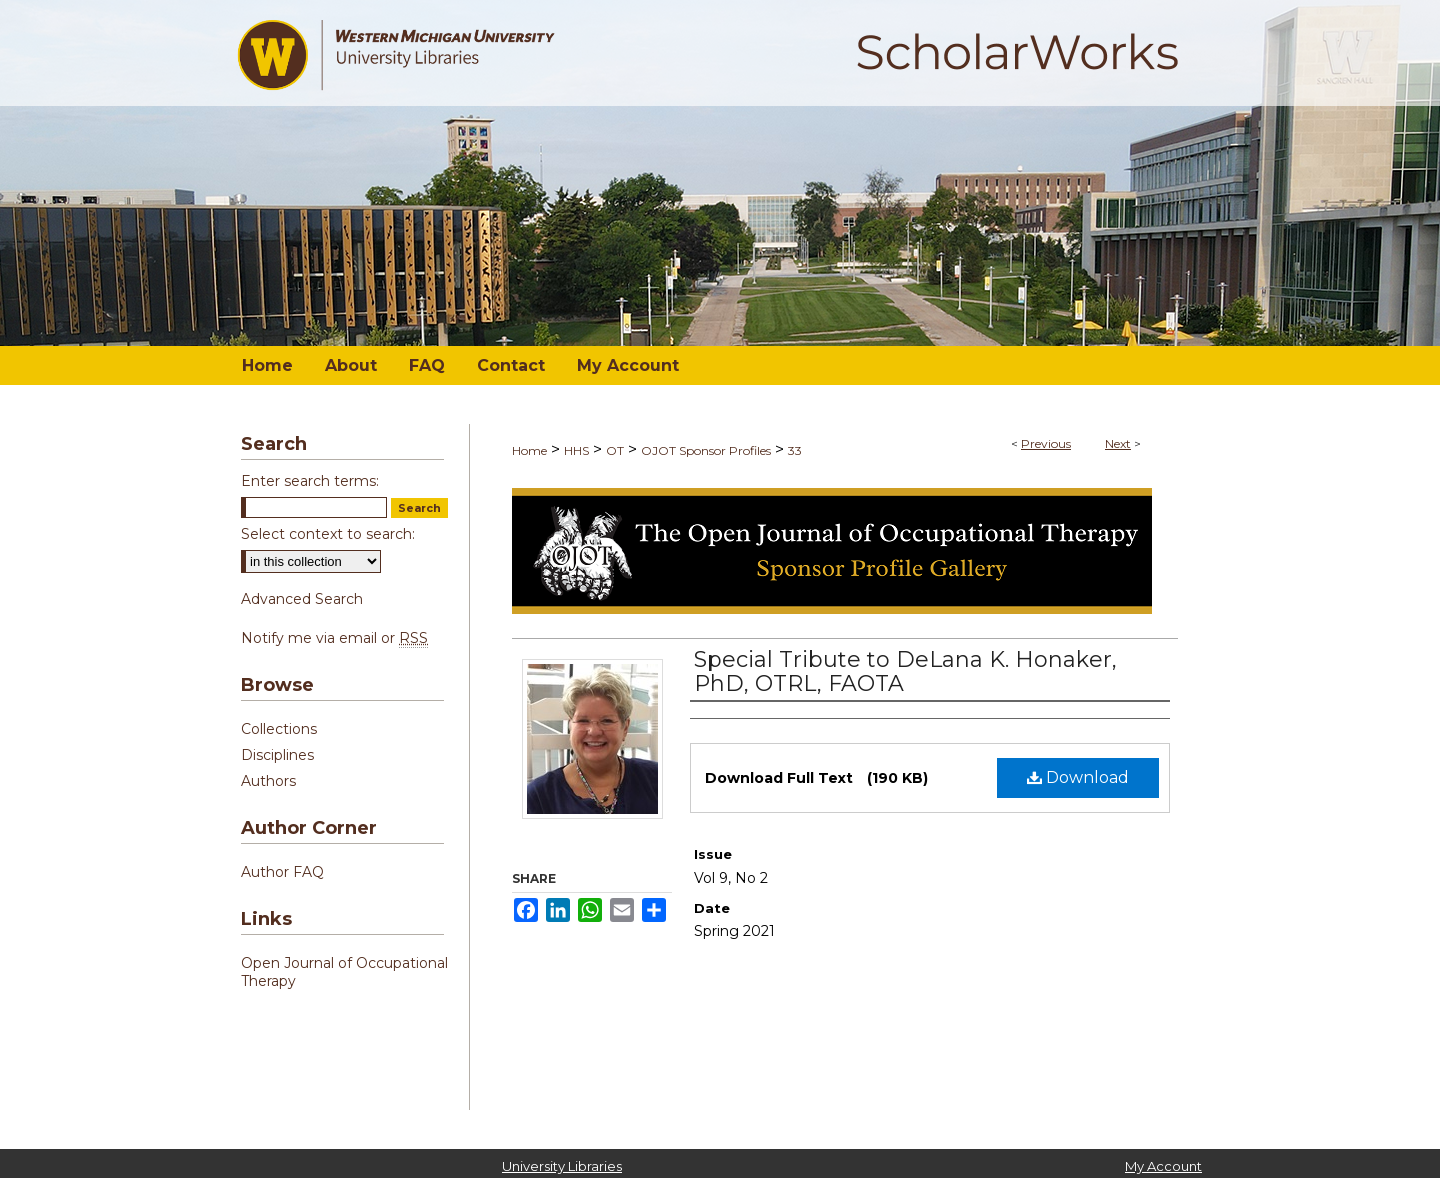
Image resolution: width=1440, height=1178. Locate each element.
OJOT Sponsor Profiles (706, 450)
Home (529, 450)
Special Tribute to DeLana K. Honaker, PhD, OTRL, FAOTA (905, 671)
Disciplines (277, 755)
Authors (268, 781)
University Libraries (562, 1166)
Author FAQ (282, 872)
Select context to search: (328, 534)
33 (795, 450)
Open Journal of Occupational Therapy (344, 972)
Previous (1046, 443)
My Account (1163, 1166)
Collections (279, 729)
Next (1118, 443)
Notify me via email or (334, 638)
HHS (576, 450)
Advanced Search (302, 599)
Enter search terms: (310, 481)
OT (615, 450)
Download (1078, 777)
